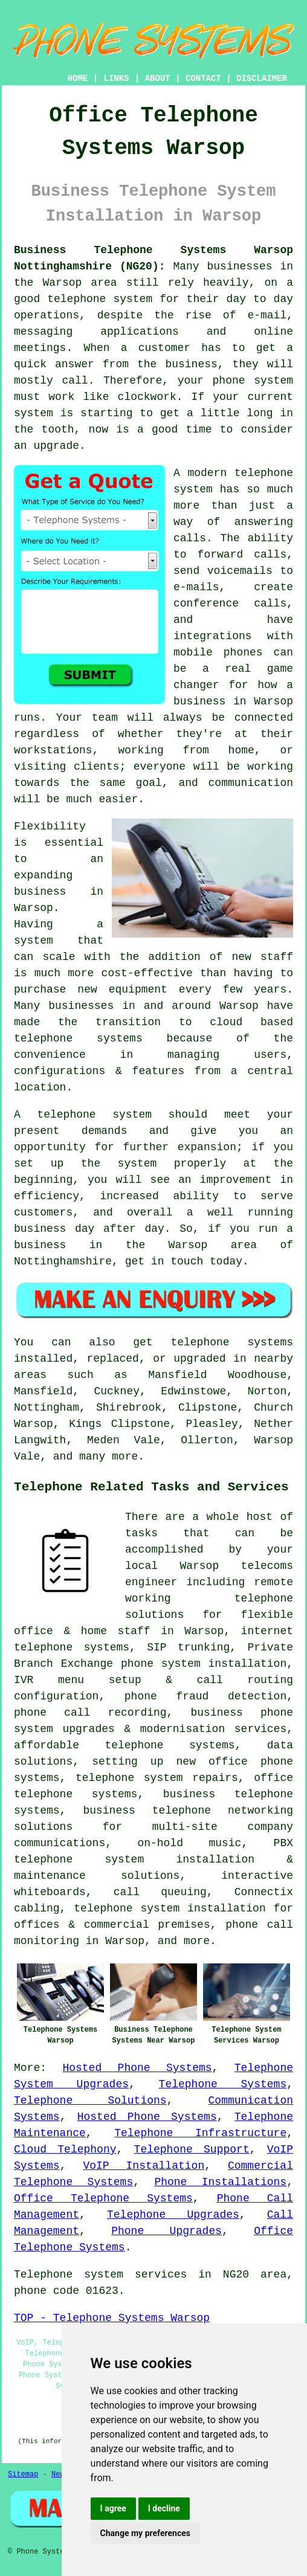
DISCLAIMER (261, 78)
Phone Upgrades (166, 2231)
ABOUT (157, 78)
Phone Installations (220, 2182)
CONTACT (203, 78)
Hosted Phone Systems (137, 2068)
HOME (78, 78)
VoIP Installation (143, 2166)
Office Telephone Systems (103, 2198)
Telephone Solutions (90, 2101)
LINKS (116, 78)
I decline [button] (164, 2508)
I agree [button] (113, 2508)
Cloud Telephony (65, 2149)
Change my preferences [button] (145, 2533)
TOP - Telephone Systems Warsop (112, 2318)
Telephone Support (192, 2149)
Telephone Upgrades (173, 2215)
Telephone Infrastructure (200, 2133)
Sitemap (23, 2474)
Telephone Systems (223, 2084)
